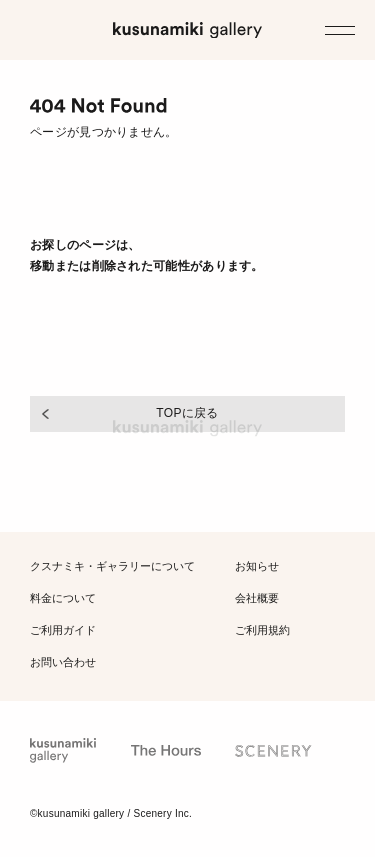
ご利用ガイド (63, 629)
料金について (63, 598)
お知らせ (257, 566)
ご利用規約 (262, 629)
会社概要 (257, 598)
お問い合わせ (63, 661)
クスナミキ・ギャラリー (112, 567)
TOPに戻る (187, 413)
